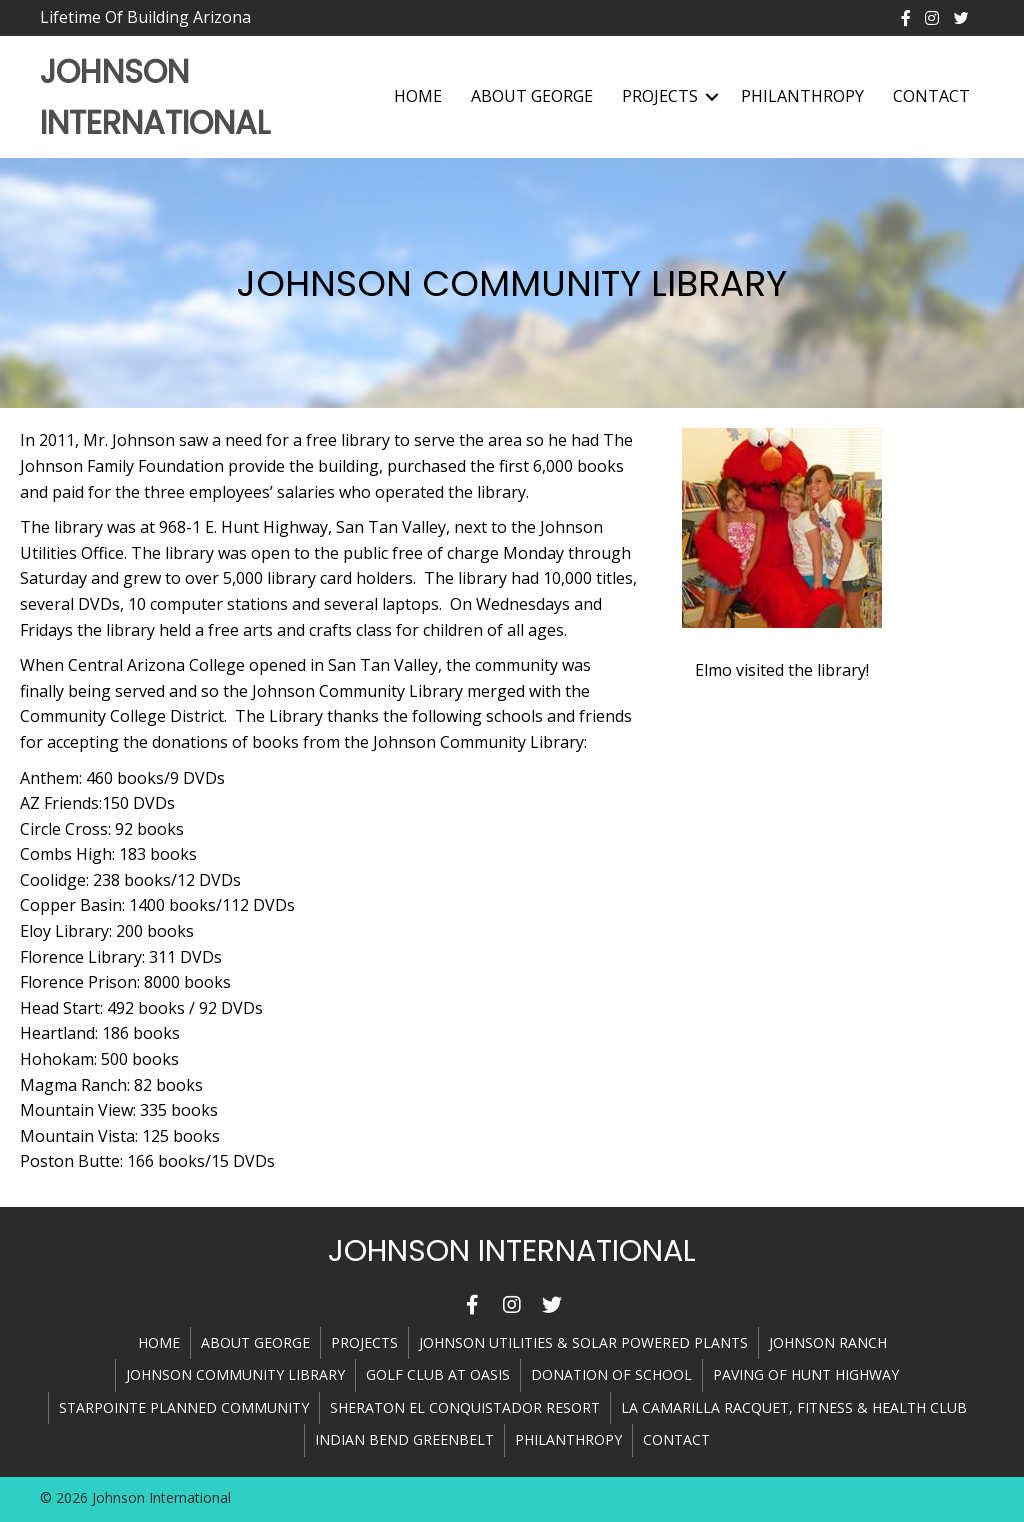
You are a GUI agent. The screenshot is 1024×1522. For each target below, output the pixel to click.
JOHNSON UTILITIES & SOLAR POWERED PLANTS (583, 1342)
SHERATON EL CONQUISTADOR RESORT (465, 1407)
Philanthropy (802, 96)
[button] (472, 1305)
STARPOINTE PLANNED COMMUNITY (184, 1407)
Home (418, 96)
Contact (931, 96)
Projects (660, 96)
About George (532, 96)
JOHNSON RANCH (828, 1342)
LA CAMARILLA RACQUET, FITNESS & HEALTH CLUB (794, 1407)
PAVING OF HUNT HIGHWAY (806, 1374)
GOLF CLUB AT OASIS (438, 1374)
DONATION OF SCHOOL (611, 1374)
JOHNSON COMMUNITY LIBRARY (235, 1374)
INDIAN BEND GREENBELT (404, 1439)
